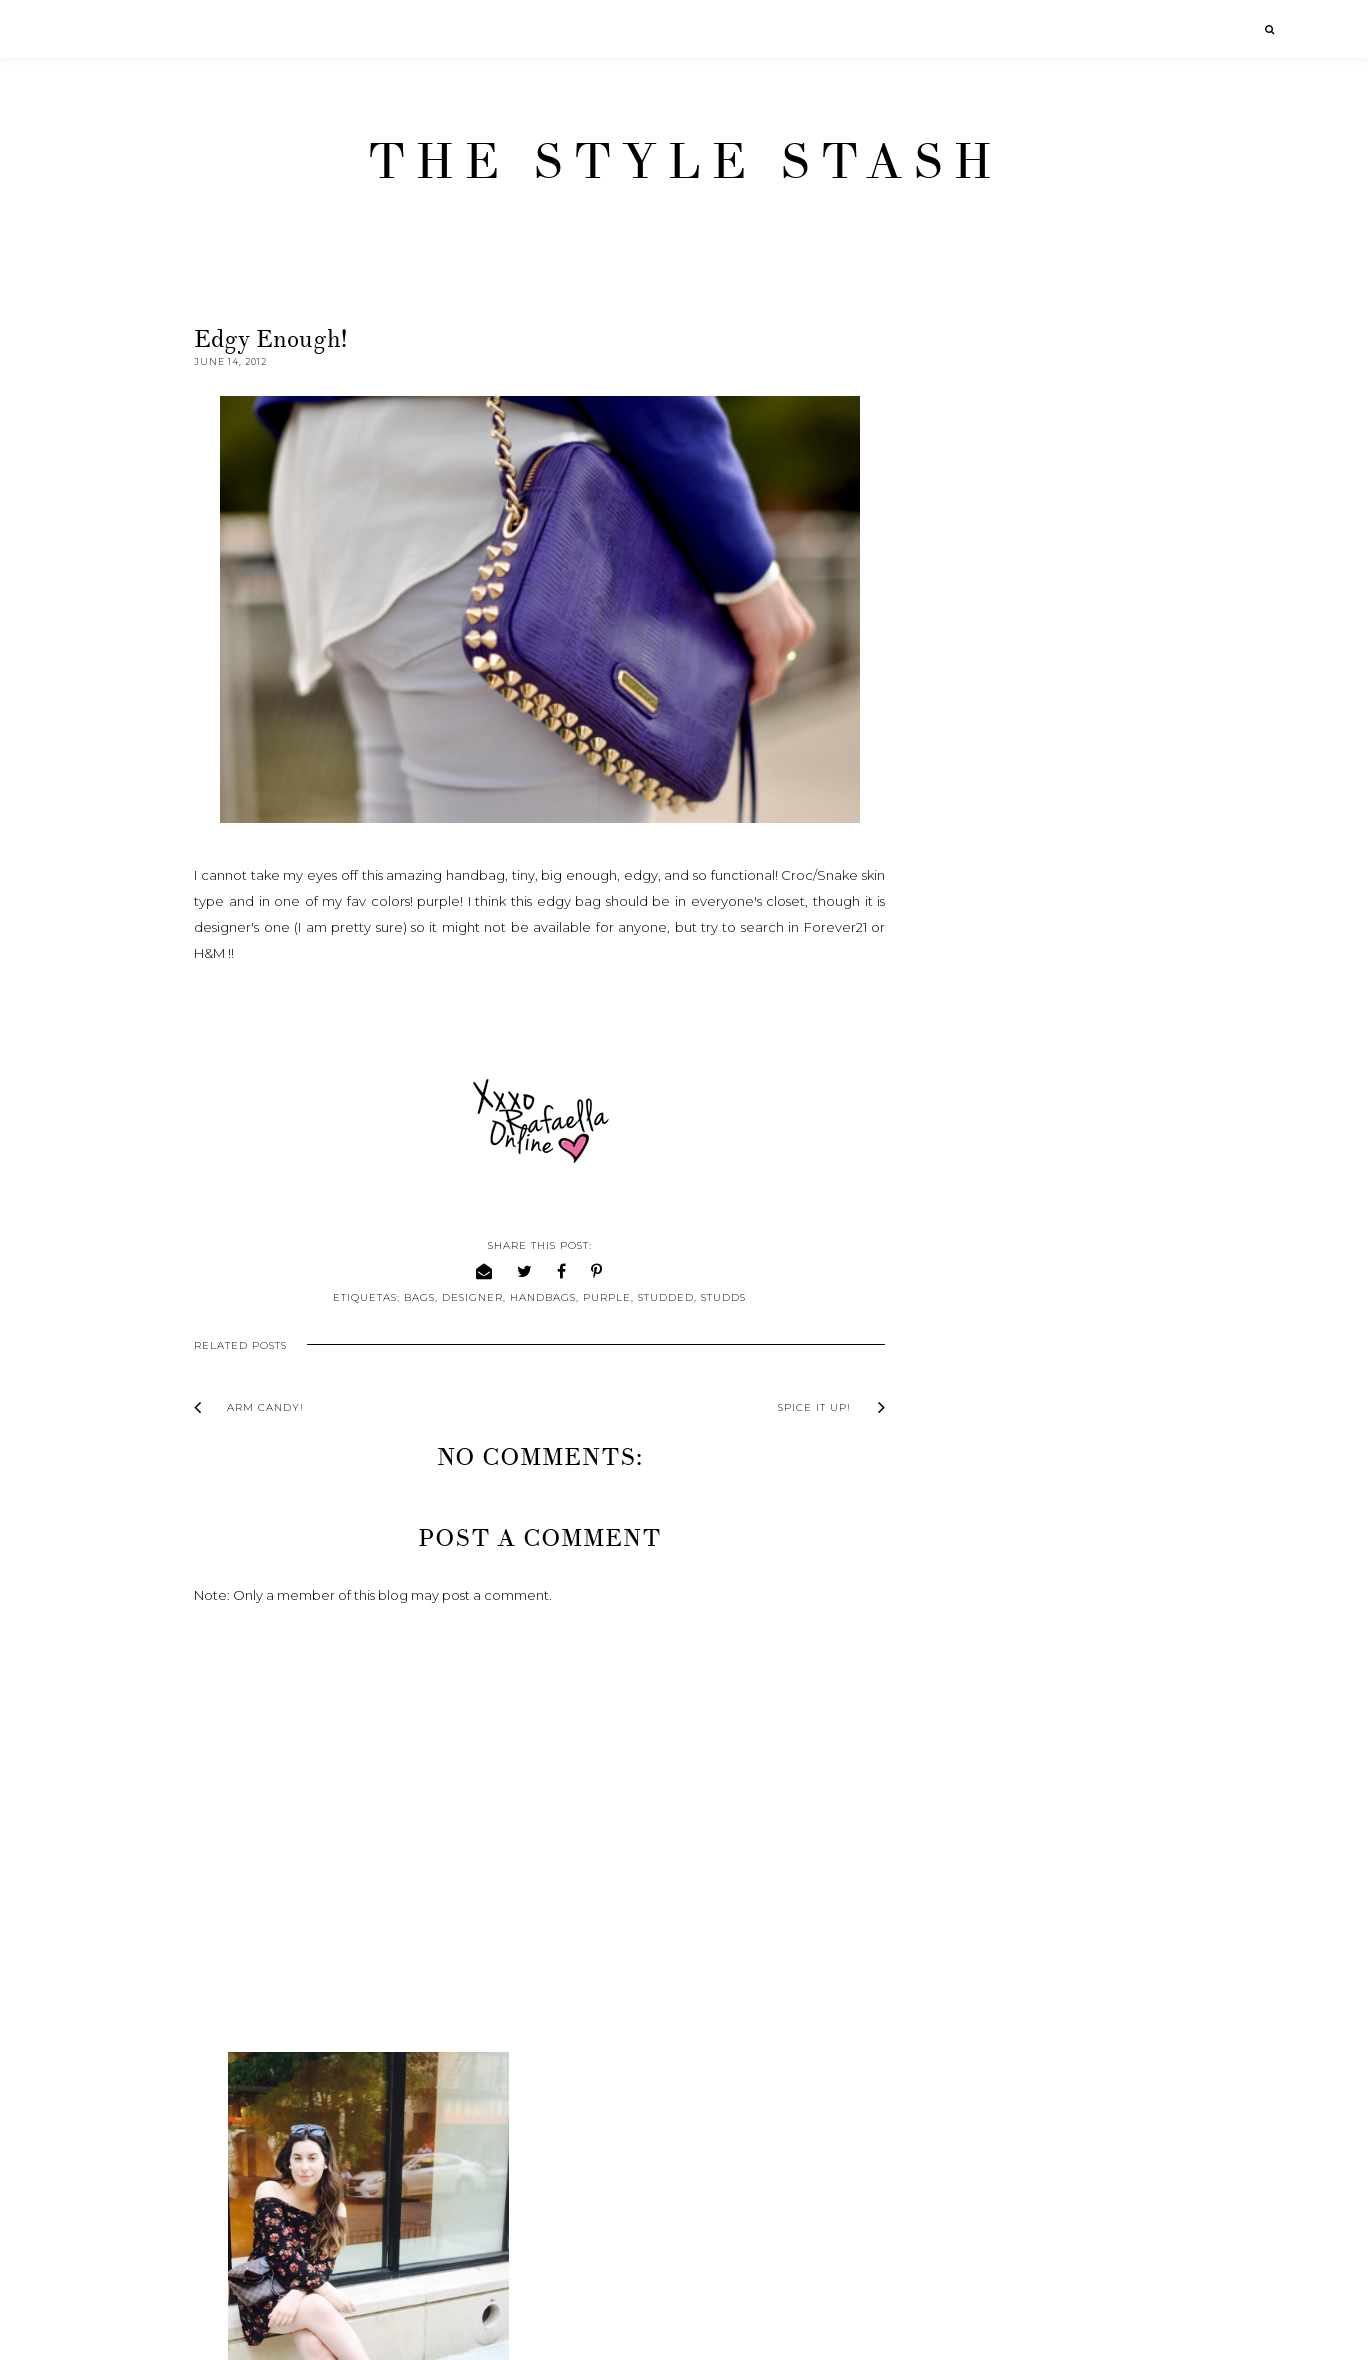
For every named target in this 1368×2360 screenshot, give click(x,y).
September (985, 1309)
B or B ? (966, 1635)
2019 (944, 1033)
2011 (942, 1968)
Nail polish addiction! (1007, 1660)
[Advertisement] (1077, 2148)
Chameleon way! (995, 1432)
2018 (945, 1058)
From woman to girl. (1006, 1457)
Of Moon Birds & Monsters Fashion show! (1049, 1795)
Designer (467, 1297)
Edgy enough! (986, 1584)
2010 (945, 1993)
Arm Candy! (978, 1559)
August (968, 1334)
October (975, 1283)
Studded (661, 1297)
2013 (944, 1185)
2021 (944, 982)
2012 (944, 1211)
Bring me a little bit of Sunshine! (1042, 1483)
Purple (602, 1297)
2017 (944, 1084)
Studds (718, 1297)
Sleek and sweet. (996, 1711)
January (971, 1936)
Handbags (538, 1297)
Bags (414, 1297)
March (967, 1885)
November (982, 1258)
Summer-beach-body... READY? (1045, 1686)
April (961, 1860)
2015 (944, 1134)
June (962, 1385)
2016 (944, 1109)
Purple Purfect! (989, 1736)
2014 (944, 1160)
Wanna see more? (999, 1508)
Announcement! (993, 1533)
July (958, 1359)
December (983, 1233)
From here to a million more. (1033, 1407)
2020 (946, 1008)
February (976, 1910)
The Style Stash (684, 162)
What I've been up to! (1010, 1762)
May (960, 1834)
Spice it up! (977, 1610)
